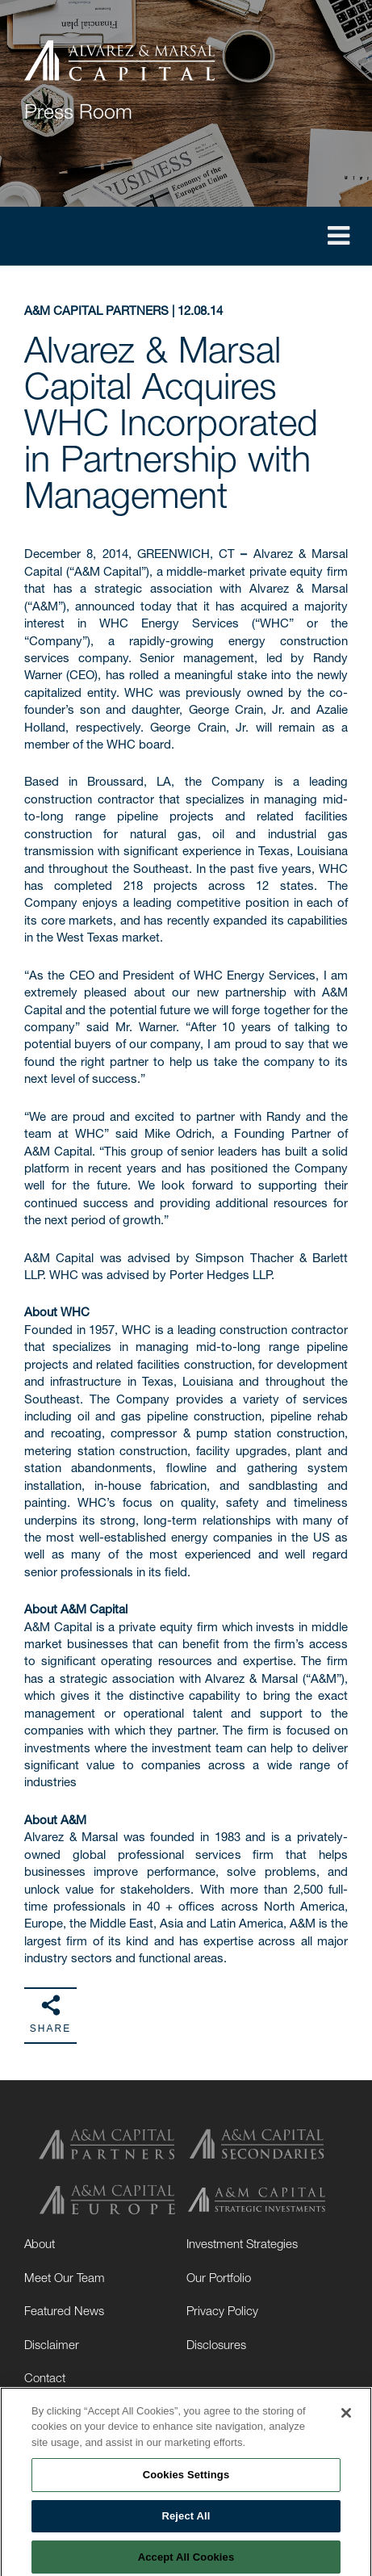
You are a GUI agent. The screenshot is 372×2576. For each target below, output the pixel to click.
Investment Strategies (242, 2243)
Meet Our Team (64, 2277)
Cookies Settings (186, 2479)
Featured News (64, 2310)
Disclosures (216, 2344)
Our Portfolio (218, 2277)
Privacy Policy (222, 2310)
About (39, 2243)
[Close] (346, 2416)
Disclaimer (51, 2344)
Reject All (185, 2519)
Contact (44, 2377)
